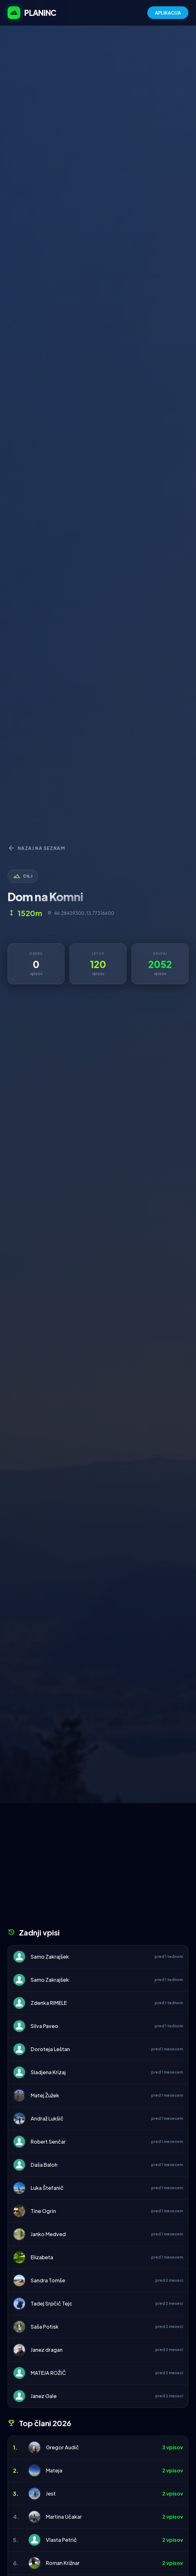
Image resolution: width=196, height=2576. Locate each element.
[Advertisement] (98, 1867)
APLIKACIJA (168, 13)
